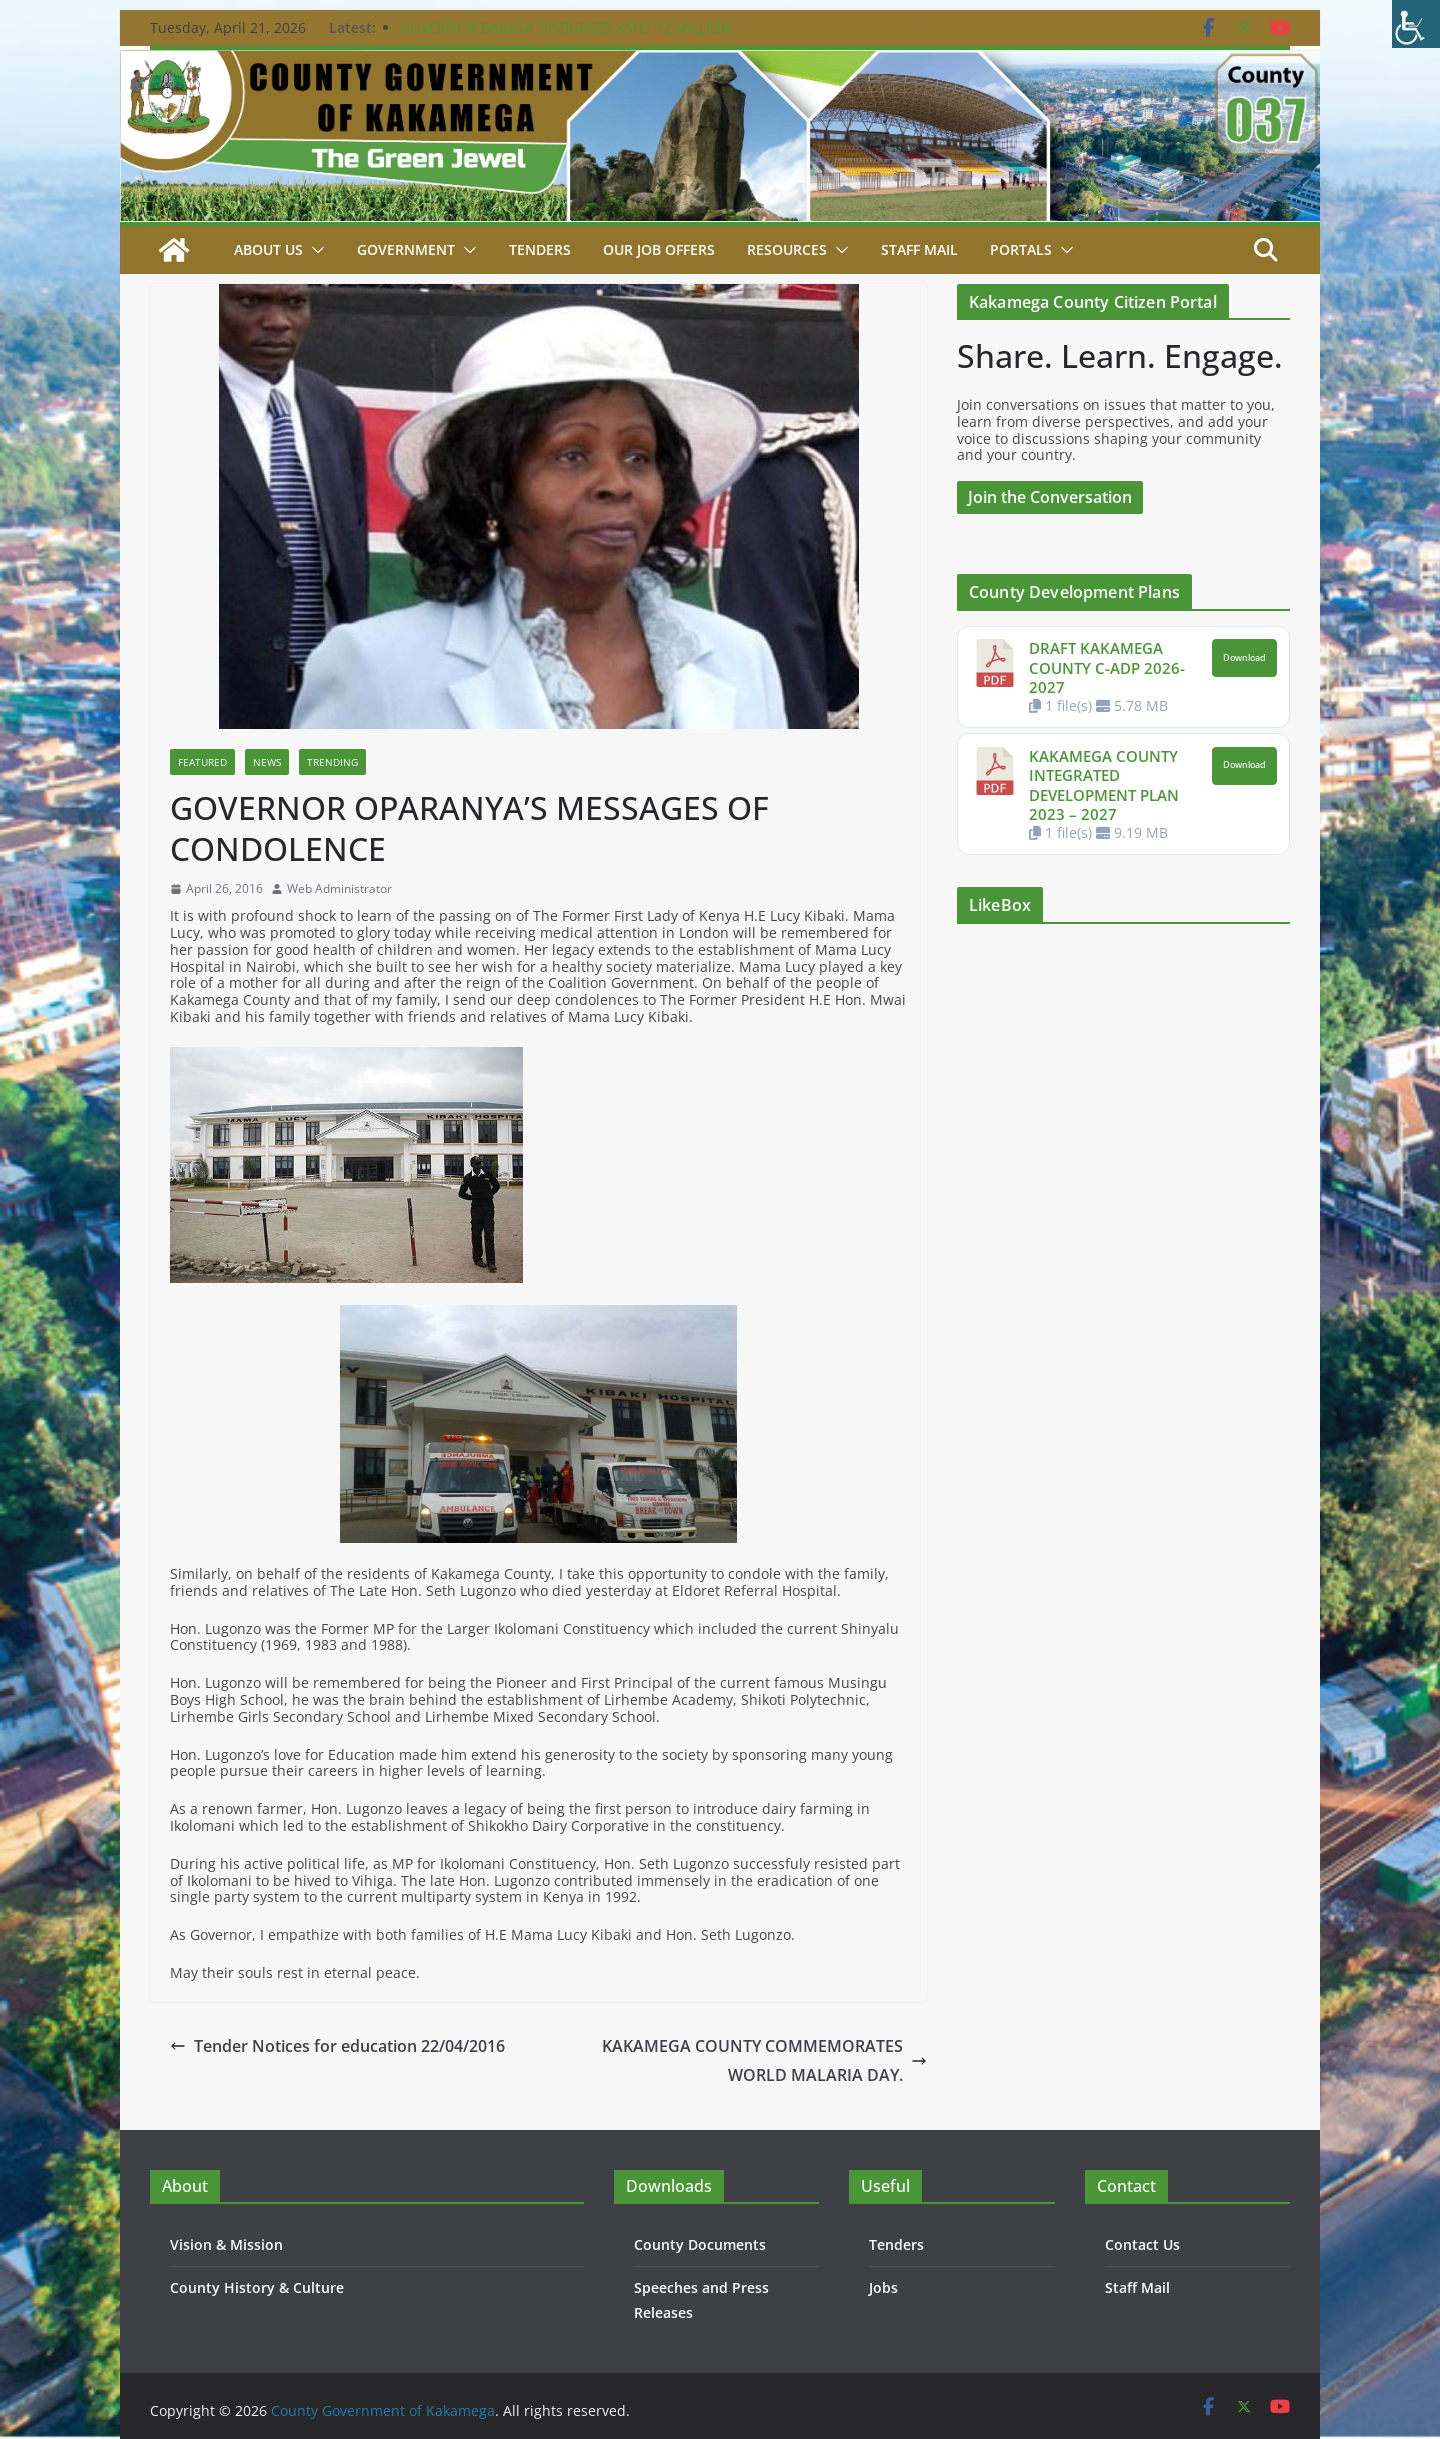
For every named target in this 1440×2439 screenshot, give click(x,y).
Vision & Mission (226, 2244)
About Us (268, 249)
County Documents (700, 2244)
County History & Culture (257, 2287)
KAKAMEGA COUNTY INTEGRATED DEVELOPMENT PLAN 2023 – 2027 (1104, 785)
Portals (1021, 249)
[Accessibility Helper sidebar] (1416, 24)
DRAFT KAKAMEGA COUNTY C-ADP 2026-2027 (1107, 667)
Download (1244, 658)
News (267, 762)
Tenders (540, 249)
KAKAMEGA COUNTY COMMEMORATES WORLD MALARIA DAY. (764, 2060)
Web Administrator (339, 889)
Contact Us (1142, 2244)
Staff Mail (1137, 2287)
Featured (202, 762)
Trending (332, 762)
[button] (314, 250)
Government (406, 249)
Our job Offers (659, 249)
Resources (787, 249)
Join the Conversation (1050, 497)
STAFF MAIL (919, 249)
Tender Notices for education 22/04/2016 (337, 2046)
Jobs (883, 2287)
